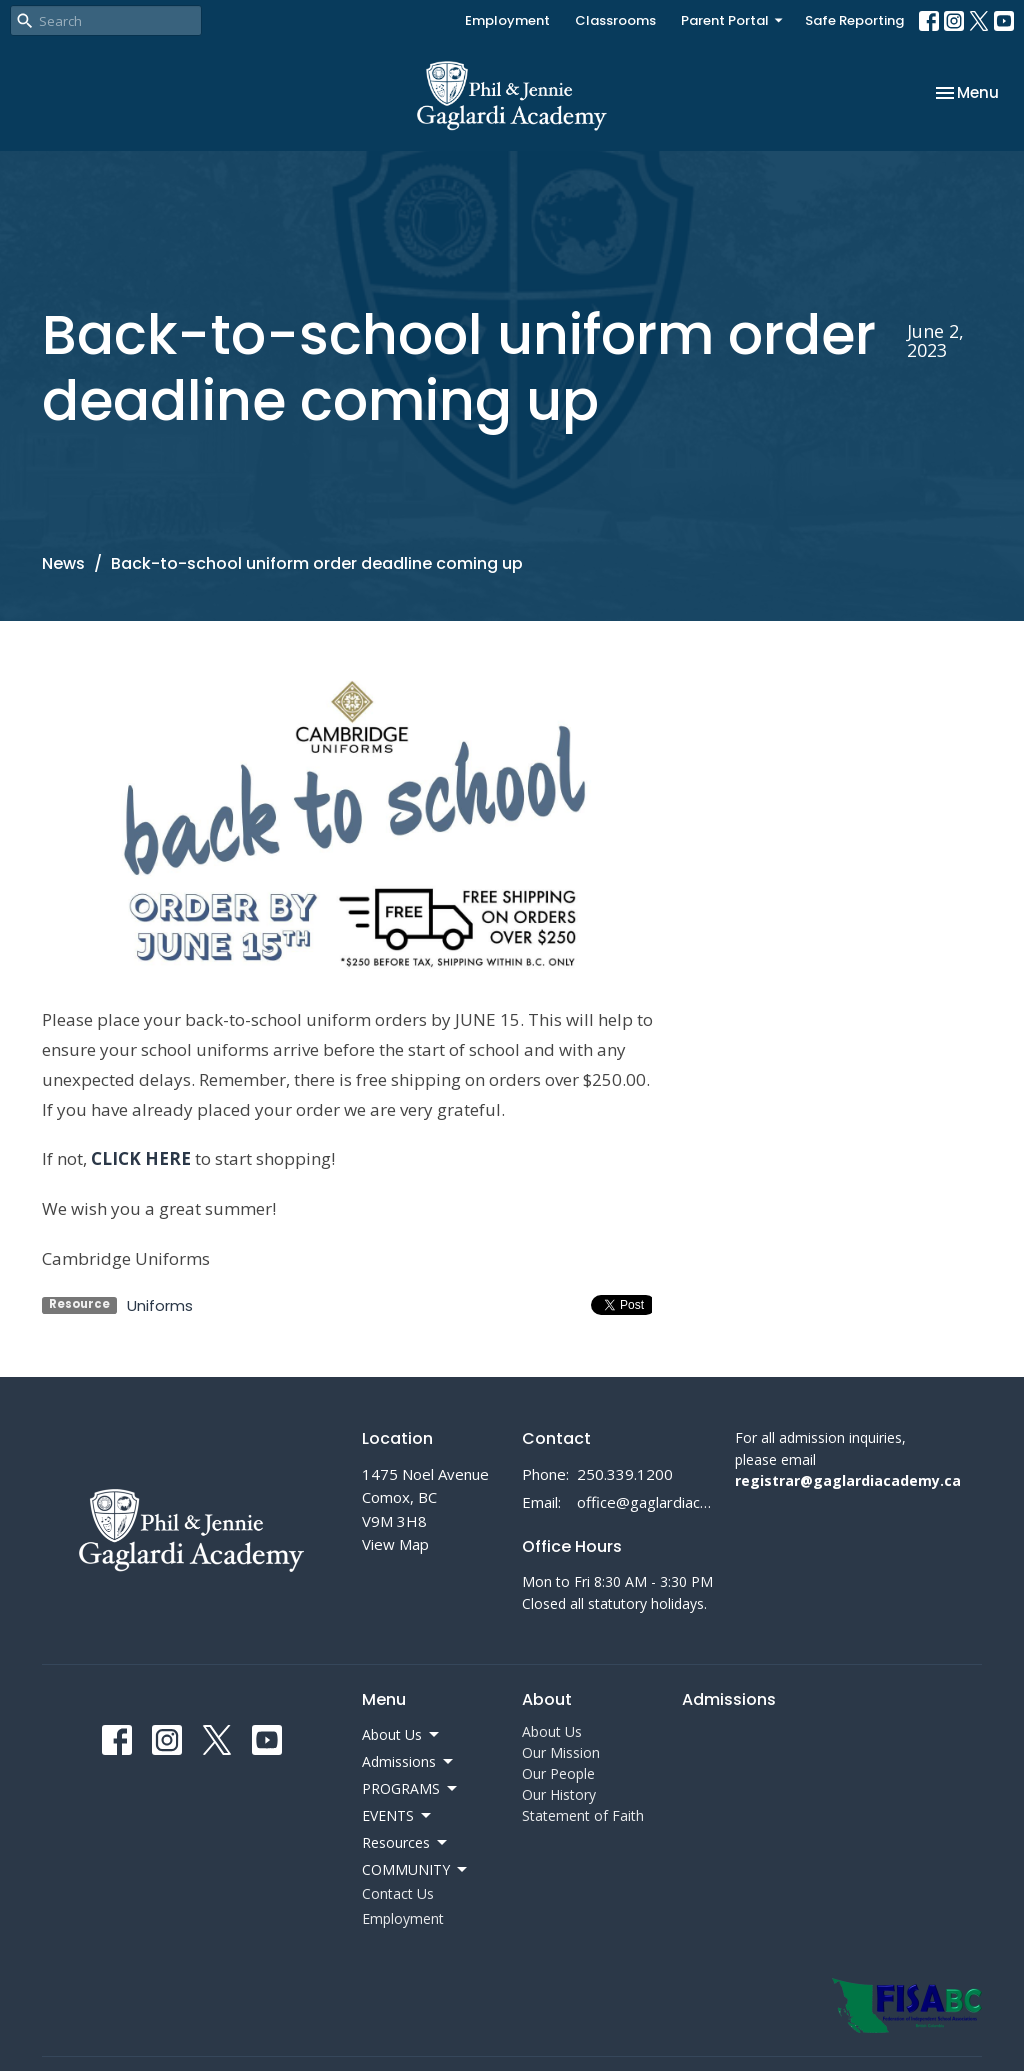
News (63, 563)
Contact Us (398, 1893)
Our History (559, 1794)
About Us (552, 1731)
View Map (395, 1544)
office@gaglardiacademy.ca (646, 1502)
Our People (558, 1773)
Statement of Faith (583, 1815)
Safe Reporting (854, 20)
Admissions (729, 1699)
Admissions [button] (409, 1762)
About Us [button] (402, 1735)
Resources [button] (406, 1843)
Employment (507, 20)
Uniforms (160, 1305)
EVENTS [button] (398, 1816)
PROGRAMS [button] (411, 1789)
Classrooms (615, 20)
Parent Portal (733, 20)
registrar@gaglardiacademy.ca (848, 1480)
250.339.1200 (625, 1474)
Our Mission (561, 1752)
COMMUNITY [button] (416, 1870)
